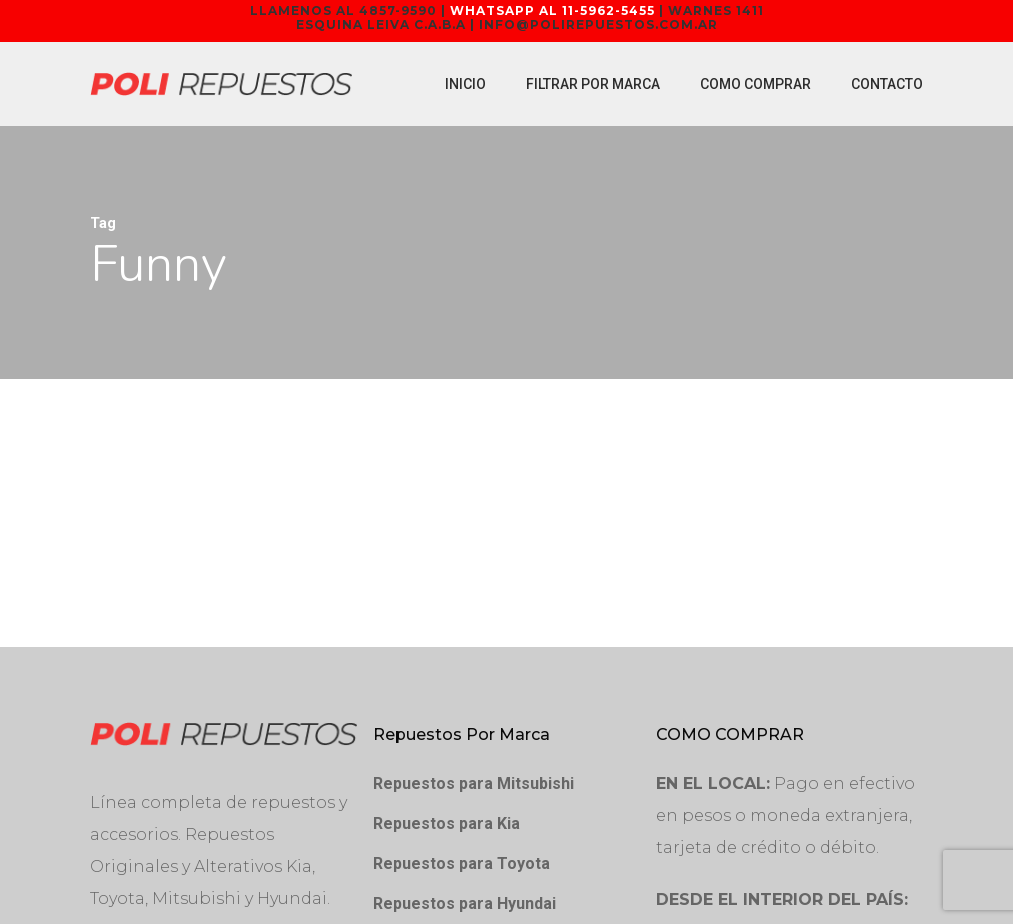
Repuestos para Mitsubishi (473, 783)
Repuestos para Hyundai (464, 903)
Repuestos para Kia (446, 823)
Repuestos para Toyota (461, 863)
